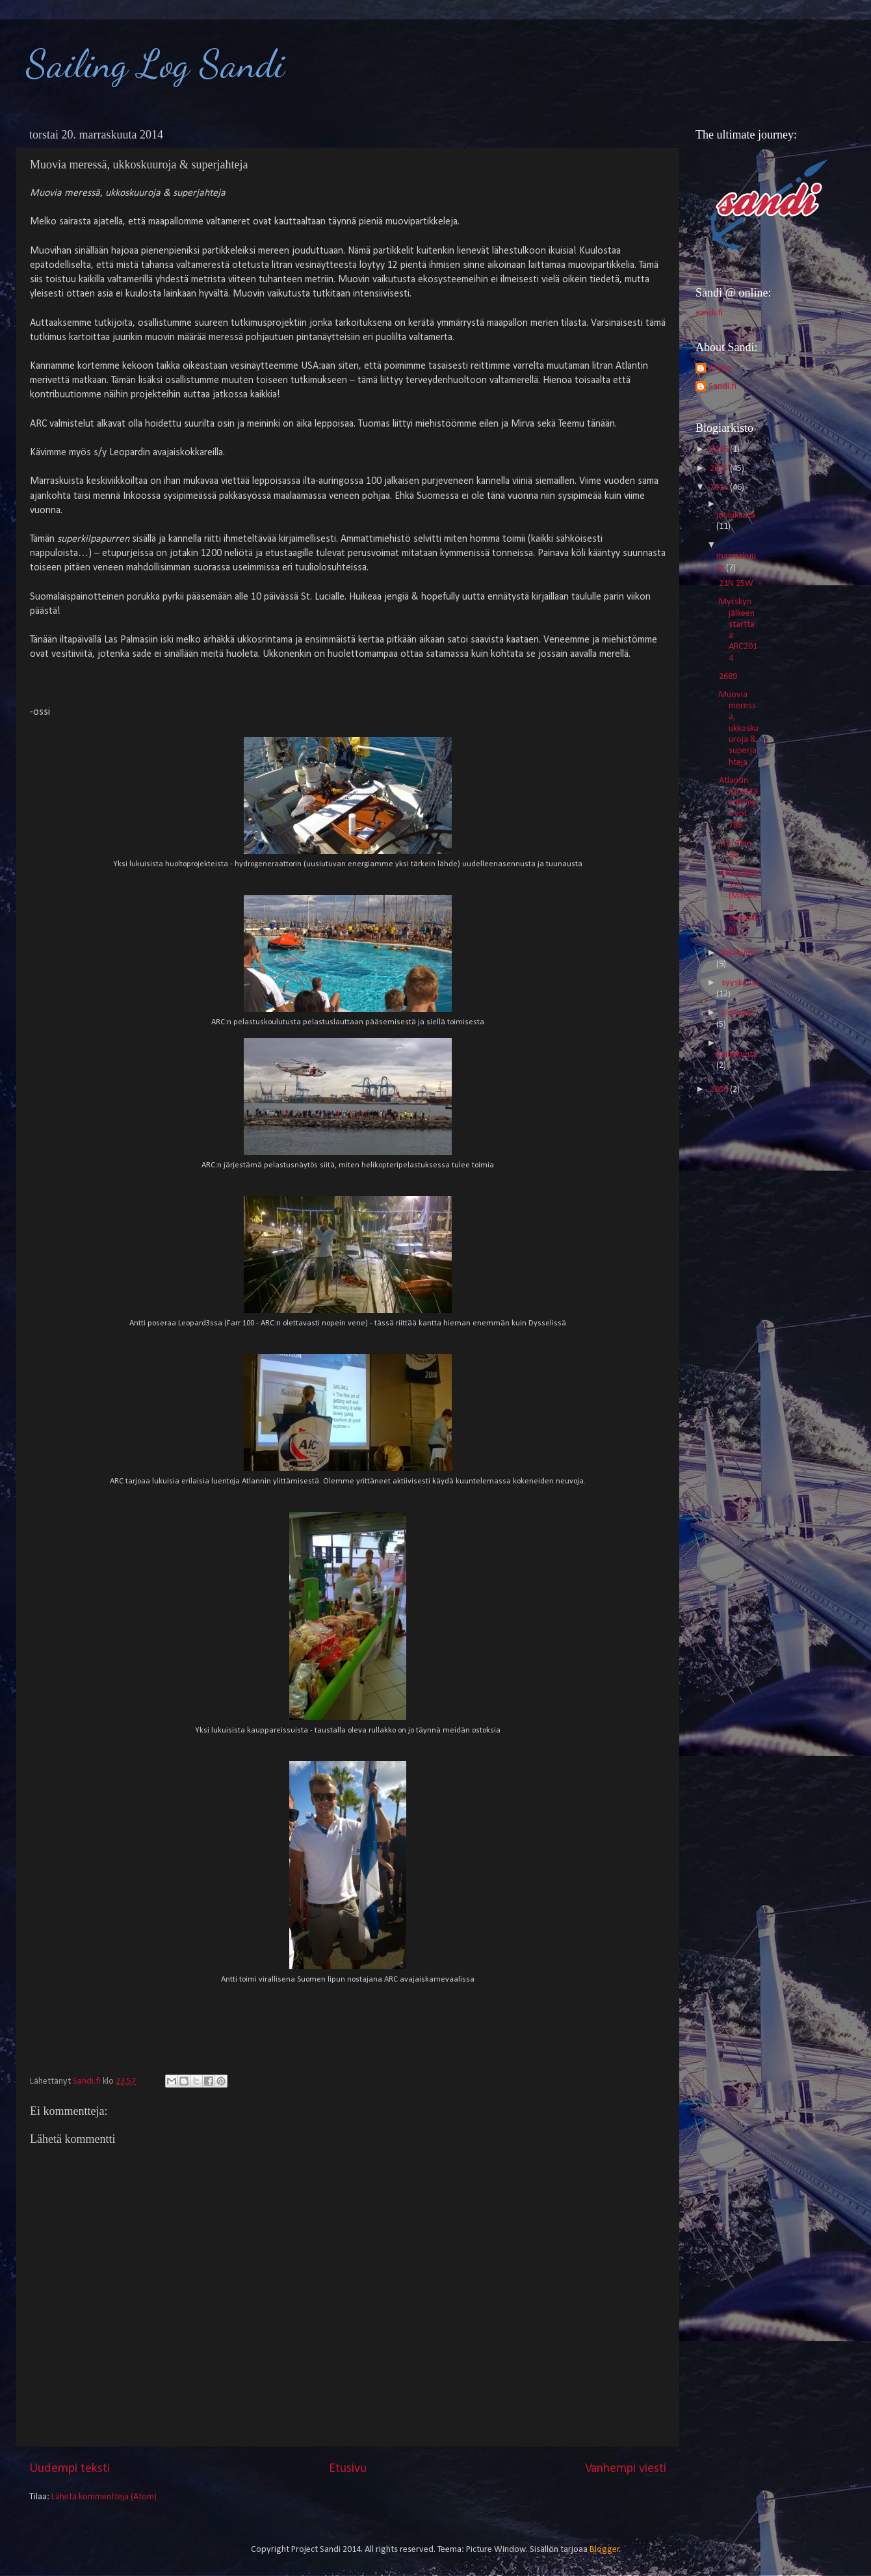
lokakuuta (740, 953)
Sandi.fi (722, 387)
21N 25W (736, 584)
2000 (720, 1090)
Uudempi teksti (69, 2468)
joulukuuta (735, 515)
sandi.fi (709, 313)
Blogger (604, 2550)
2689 (728, 677)
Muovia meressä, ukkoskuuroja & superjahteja (739, 728)
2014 (720, 487)
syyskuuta (740, 983)
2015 (720, 468)
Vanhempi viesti (625, 2468)
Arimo (719, 368)
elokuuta (738, 1013)
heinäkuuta (736, 1054)
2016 (720, 450)
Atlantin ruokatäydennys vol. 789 (738, 803)
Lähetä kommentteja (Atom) (104, 2497)
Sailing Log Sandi (155, 63)
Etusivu (348, 2468)
